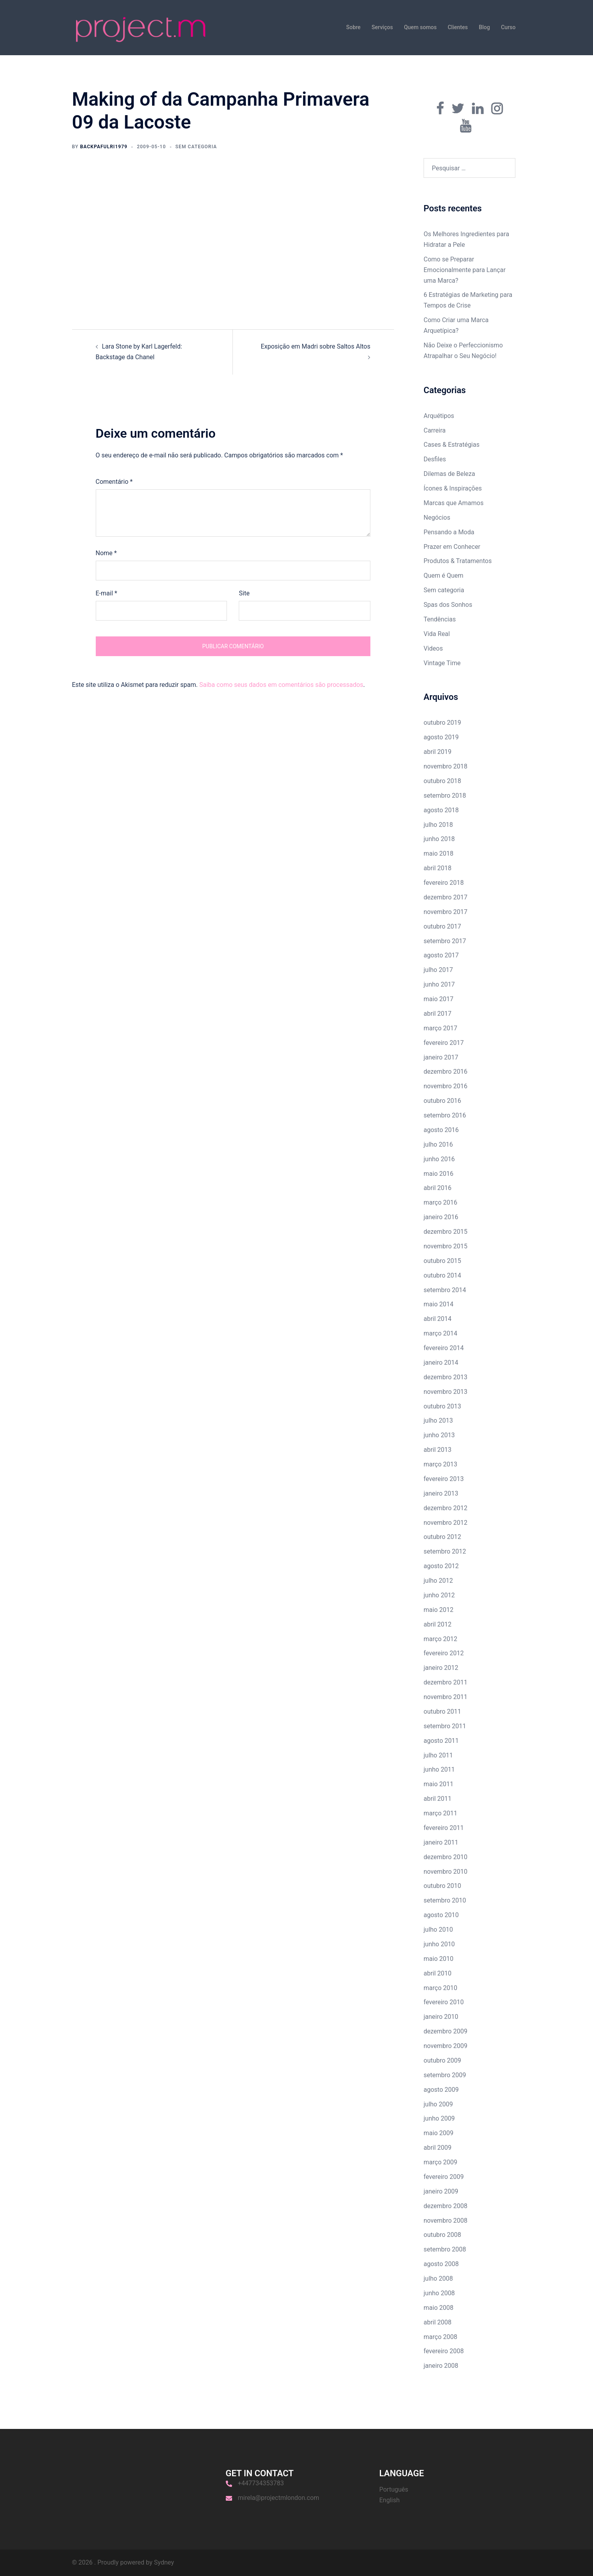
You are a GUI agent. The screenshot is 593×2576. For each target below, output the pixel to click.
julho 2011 (438, 1755)
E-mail (106, 593)
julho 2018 (438, 824)
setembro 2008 (445, 2249)
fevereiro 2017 (444, 1042)
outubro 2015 (442, 1261)
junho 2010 (439, 1944)
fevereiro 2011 (444, 1828)
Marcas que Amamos (453, 503)
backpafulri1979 (103, 146)
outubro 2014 (442, 1275)
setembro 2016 (445, 1115)
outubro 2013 (442, 1406)
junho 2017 (439, 984)
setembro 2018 (445, 795)
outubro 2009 (442, 2060)
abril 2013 (438, 1449)
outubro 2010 (442, 1886)
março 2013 (440, 1464)
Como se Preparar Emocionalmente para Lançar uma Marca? (465, 270)
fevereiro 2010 (444, 2002)
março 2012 (440, 1639)
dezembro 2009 (445, 2031)
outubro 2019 (442, 722)
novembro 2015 (445, 1246)
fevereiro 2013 (444, 1479)
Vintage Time (442, 663)
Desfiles (435, 459)
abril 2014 (438, 1319)
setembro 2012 (445, 1551)
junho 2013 (439, 1435)
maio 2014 (439, 1304)
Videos (433, 648)
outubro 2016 (442, 1100)
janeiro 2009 (441, 2191)
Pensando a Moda (449, 532)
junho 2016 (439, 1159)
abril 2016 (438, 1188)
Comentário (114, 481)
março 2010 (440, 1988)
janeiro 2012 (441, 1667)
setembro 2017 (445, 941)
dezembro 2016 (445, 1071)
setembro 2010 (445, 1900)
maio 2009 (439, 2133)
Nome (106, 553)
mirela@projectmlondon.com (279, 2497)
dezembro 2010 (445, 1857)
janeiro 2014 (441, 1362)
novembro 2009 (445, 2046)
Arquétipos (439, 416)
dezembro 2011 (445, 1682)
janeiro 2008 (441, 2365)
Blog (484, 27)
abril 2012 (438, 1624)
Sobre (353, 27)
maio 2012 (439, 1609)
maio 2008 (439, 2307)
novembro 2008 (445, 2220)
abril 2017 (438, 1013)
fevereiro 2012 (444, 1653)
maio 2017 (439, 999)
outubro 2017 (442, 926)
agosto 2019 (441, 737)
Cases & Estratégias (452, 444)
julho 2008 (438, 2278)
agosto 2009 (441, 2089)
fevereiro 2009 (444, 2177)
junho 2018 (439, 839)
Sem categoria (444, 590)
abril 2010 (438, 1973)
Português (394, 2489)
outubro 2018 (442, 781)
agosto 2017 (441, 955)
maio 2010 (439, 1958)
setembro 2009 (445, 2075)
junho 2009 (439, 2118)
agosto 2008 (441, 2264)
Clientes (458, 27)
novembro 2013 (445, 1391)
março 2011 (440, 1813)
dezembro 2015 (445, 1231)
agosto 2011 (441, 1740)
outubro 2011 (442, 1711)
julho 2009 (438, 2104)
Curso (508, 27)
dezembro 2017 (445, 897)
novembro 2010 (445, 1871)
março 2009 (440, 2162)
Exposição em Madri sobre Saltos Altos (315, 346)
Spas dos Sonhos (448, 604)
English (389, 2500)
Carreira (435, 430)
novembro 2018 (445, 766)
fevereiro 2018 (444, 882)
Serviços (382, 27)
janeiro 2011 (441, 1842)
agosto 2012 (441, 1566)
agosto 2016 (441, 1130)
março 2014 (440, 1333)
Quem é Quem (443, 575)
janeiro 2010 (441, 2016)
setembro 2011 (445, 1726)
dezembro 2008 (445, 2206)
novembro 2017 (445, 912)
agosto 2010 (441, 1915)
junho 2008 (439, 2293)
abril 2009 (438, 2147)
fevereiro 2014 (444, 1348)
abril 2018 (438, 868)
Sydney (164, 2562)
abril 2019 (438, 751)
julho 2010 (438, 1929)
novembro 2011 (445, 1697)
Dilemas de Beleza (449, 474)
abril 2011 (438, 1798)
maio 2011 (439, 1784)
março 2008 (440, 2337)
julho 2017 (438, 970)
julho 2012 (438, 1580)
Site (244, 593)
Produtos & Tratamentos (458, 561)
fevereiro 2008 (444, 2351)
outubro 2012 (442, 1537)
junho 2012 (439, 1595)
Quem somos (420, 27)
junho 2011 (439, 1769)
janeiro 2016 (441, 1217)
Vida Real (437, 634)
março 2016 (440, 1202)
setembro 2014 (445, 1290)
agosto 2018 (441, 810)
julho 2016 (438, 1144)
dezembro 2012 (445, 1508)
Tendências (440, 619)
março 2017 (440, 1028)
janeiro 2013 (441, 1493)
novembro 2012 (445, 1522)
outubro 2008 (442, 2234)
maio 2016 (439, 1173)
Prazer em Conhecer (452, 546)
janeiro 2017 (441, 1057)
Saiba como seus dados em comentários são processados (281, 684)
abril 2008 (438, 2322)
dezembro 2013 (445, 1377)
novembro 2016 (445, 1086)
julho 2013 (438, 1420)
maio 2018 (439, 853)
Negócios (437, 517)
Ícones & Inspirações (453, 488)
